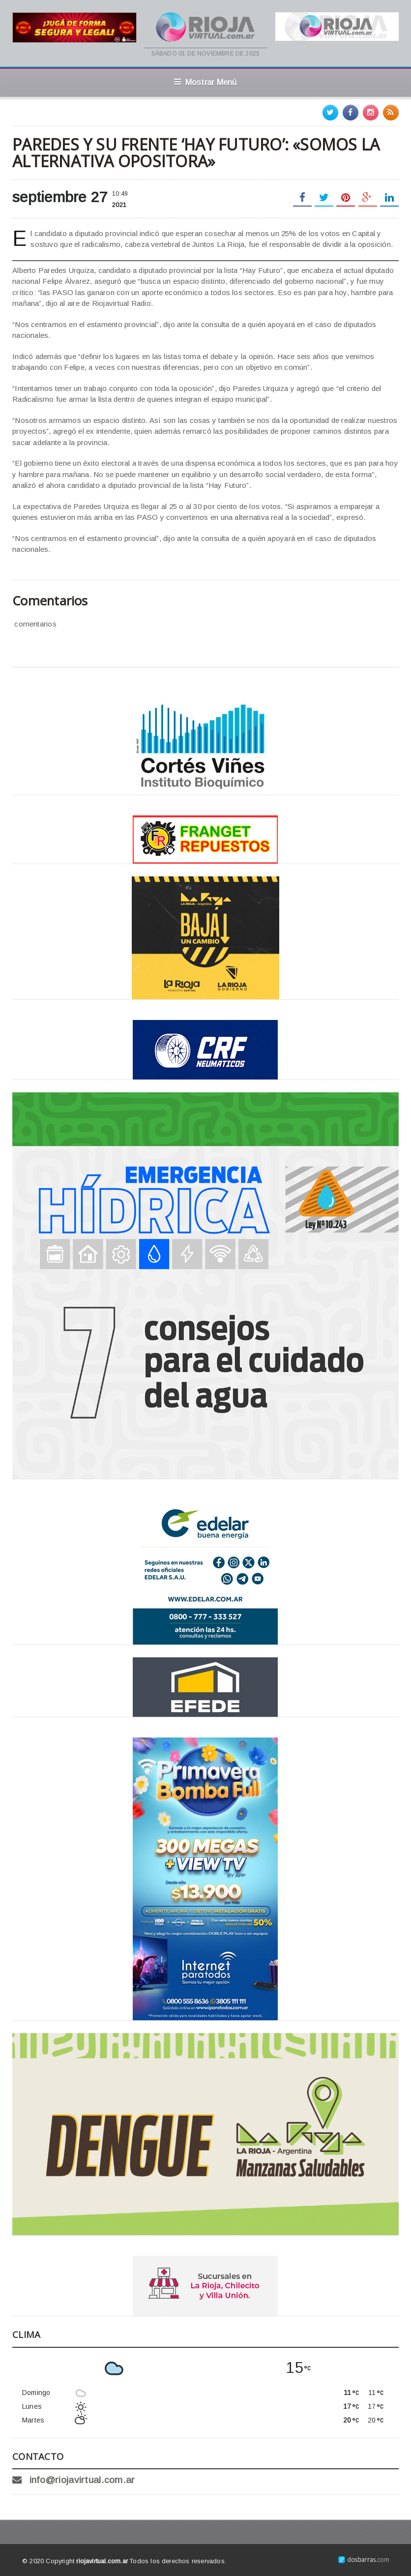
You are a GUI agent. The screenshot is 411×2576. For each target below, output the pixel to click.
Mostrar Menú (205, 82)
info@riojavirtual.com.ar (82, 2480)
